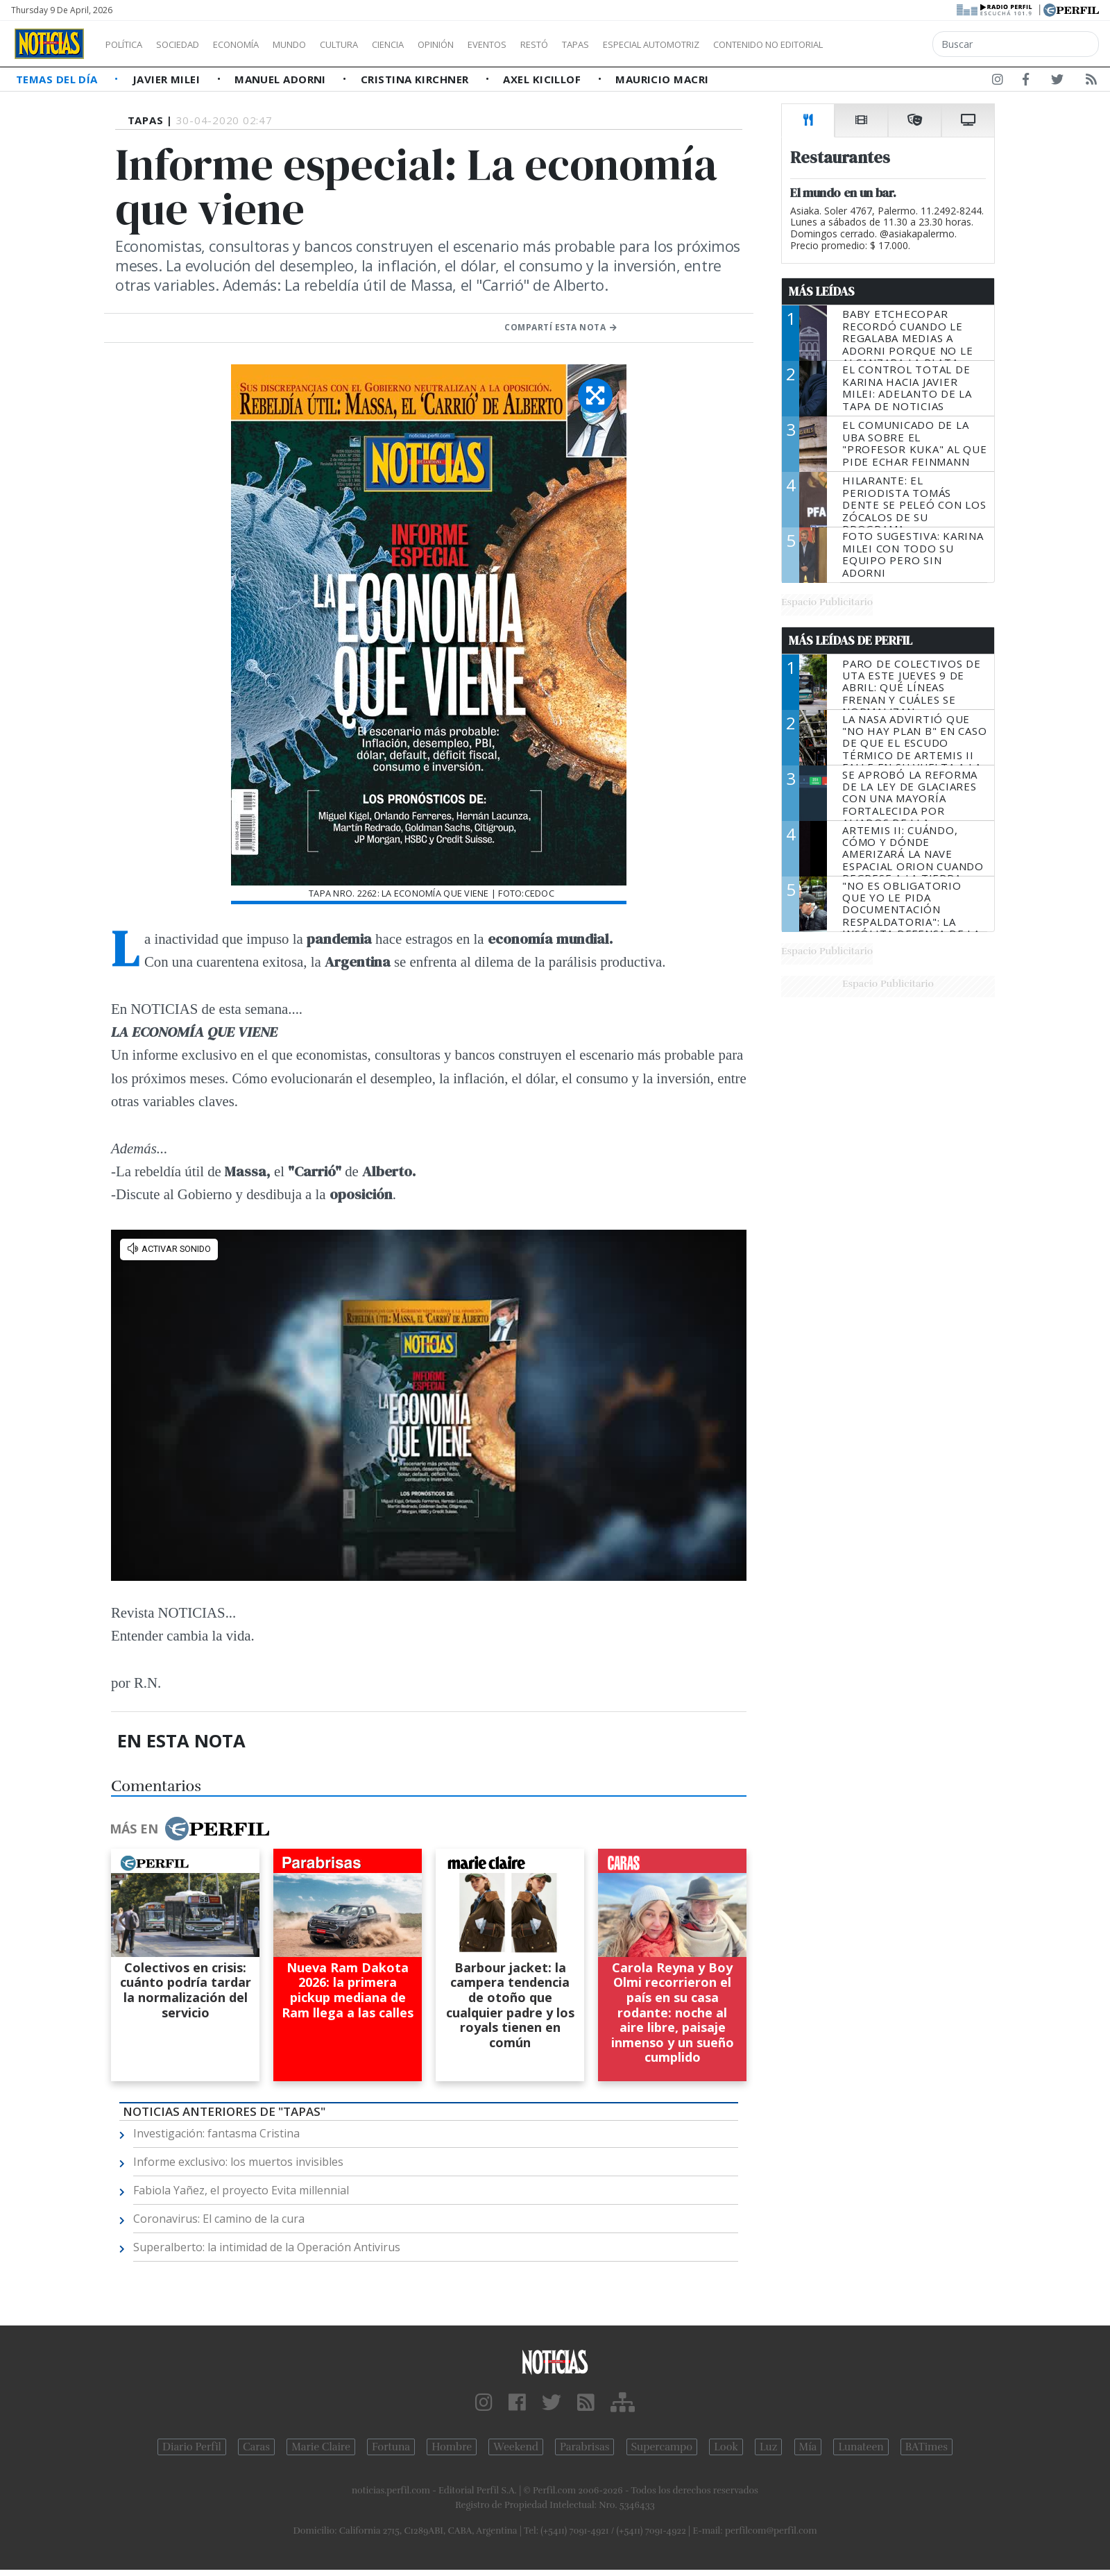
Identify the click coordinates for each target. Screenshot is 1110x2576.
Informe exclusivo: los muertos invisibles (238, 2161)
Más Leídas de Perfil (850, 640)
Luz (768, 2447)
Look (726, 2447)
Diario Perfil (191, 2447)
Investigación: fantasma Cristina (216, 2133)
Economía (259, 44)
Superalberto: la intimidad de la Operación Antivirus (266, 2247)
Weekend (515, 2447)
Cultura (378, 44)
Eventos (553, 44)
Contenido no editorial (886, 44)
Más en (189, 1828)
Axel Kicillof (543, 79)
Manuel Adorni (281, 79)
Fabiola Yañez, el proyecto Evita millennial (241, 2190)
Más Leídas (822, 291)
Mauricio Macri (661, 79)
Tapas (654, 44)
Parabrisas (584, 2447)
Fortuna (391, 2447)
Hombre (452, 2447)
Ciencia (436, 44)
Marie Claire (320, 2447)
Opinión (492, 44)
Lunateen (860, 2447)
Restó (607, 44)
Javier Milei (168, 79)
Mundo (321, 44)
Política (129, 44)
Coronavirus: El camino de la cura (219, 2218)
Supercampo (662, 2447)
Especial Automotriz (743, 44)
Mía (808, 2447)
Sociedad (192, 44)
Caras (256, 2447)
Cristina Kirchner (416, 79)
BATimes (926, 2447)
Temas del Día (58, 79)
